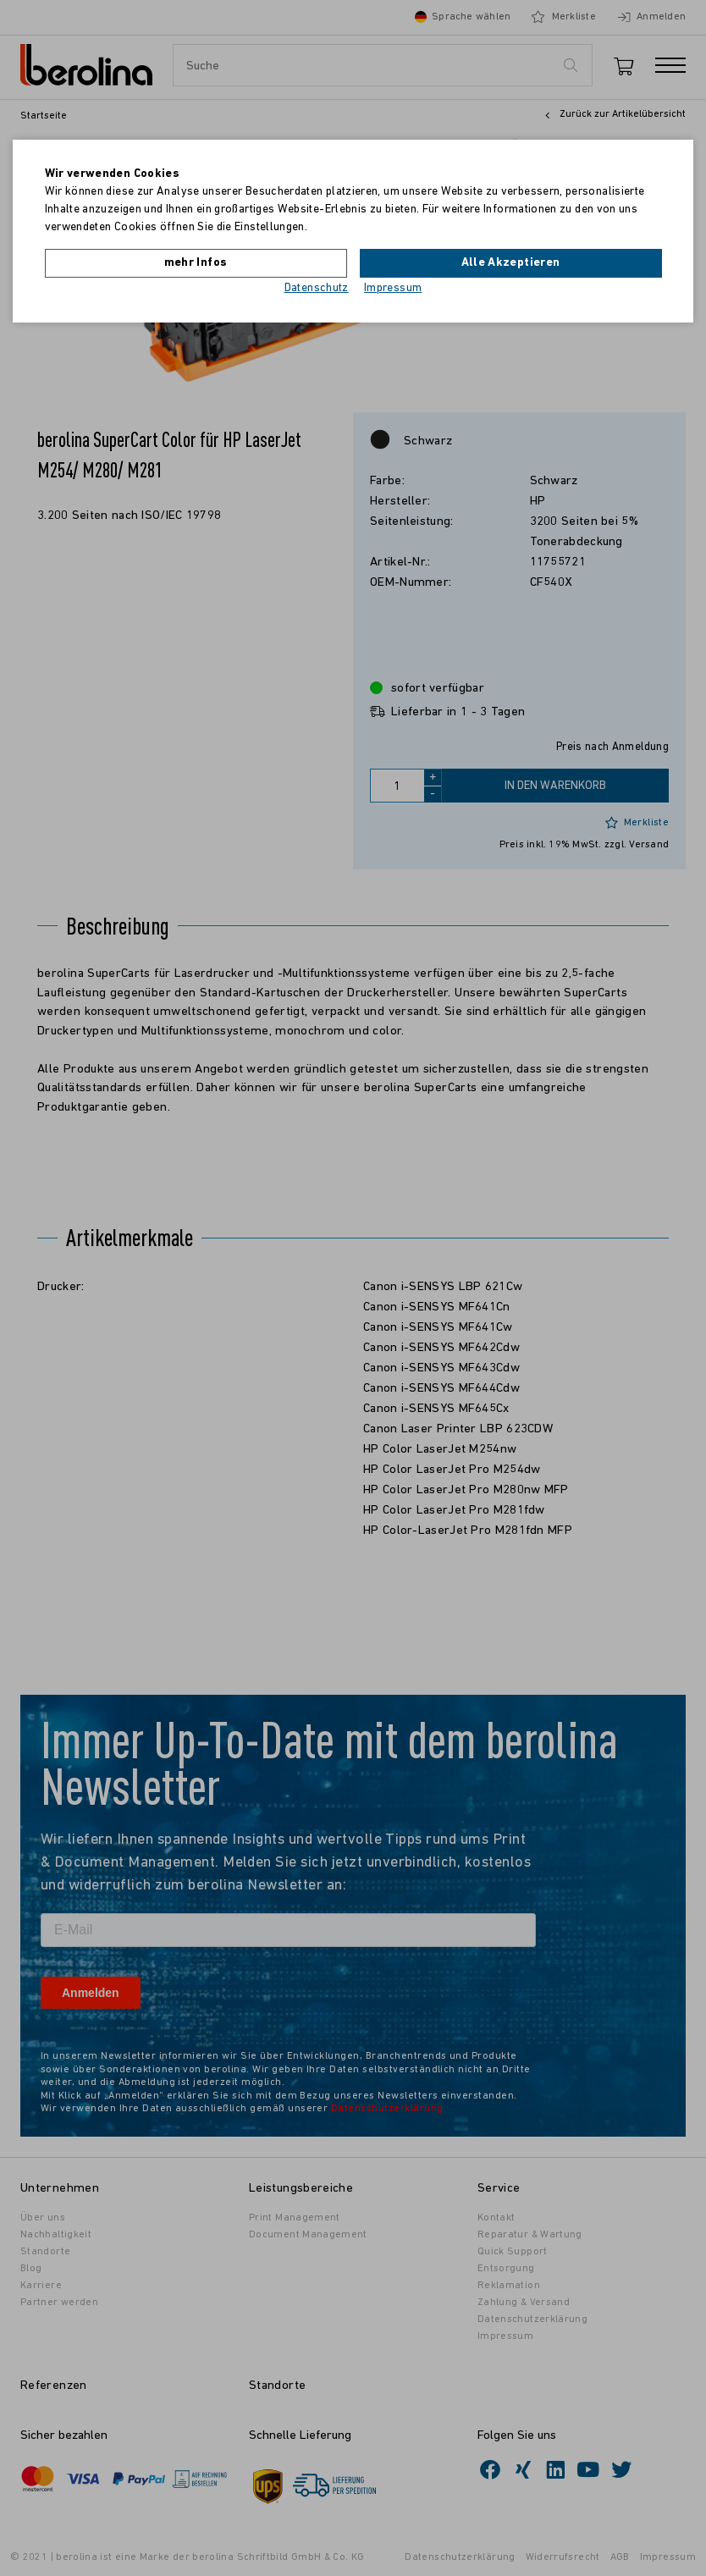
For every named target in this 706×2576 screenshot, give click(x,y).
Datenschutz (316, 288)
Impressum (393, 288)
